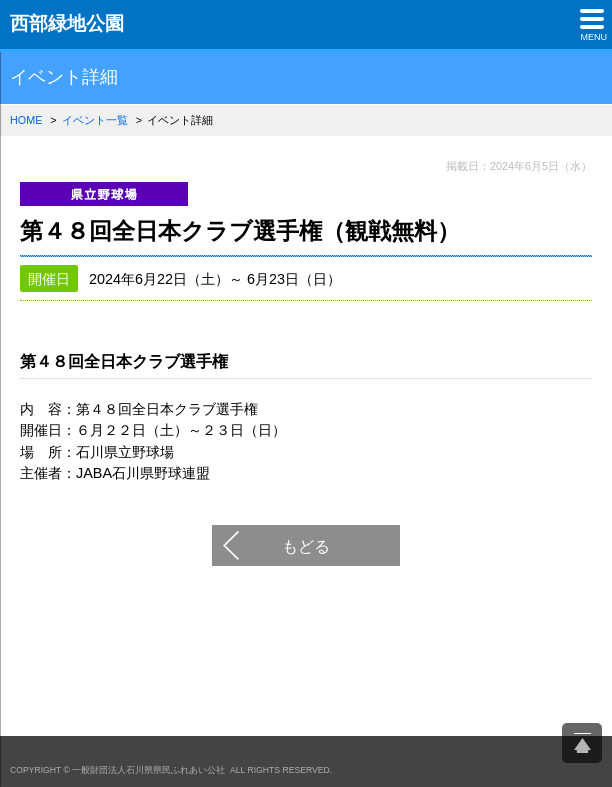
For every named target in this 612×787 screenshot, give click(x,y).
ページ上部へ (582, 743)
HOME (26, 120)
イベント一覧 (95, 120)
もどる (306, 546)
